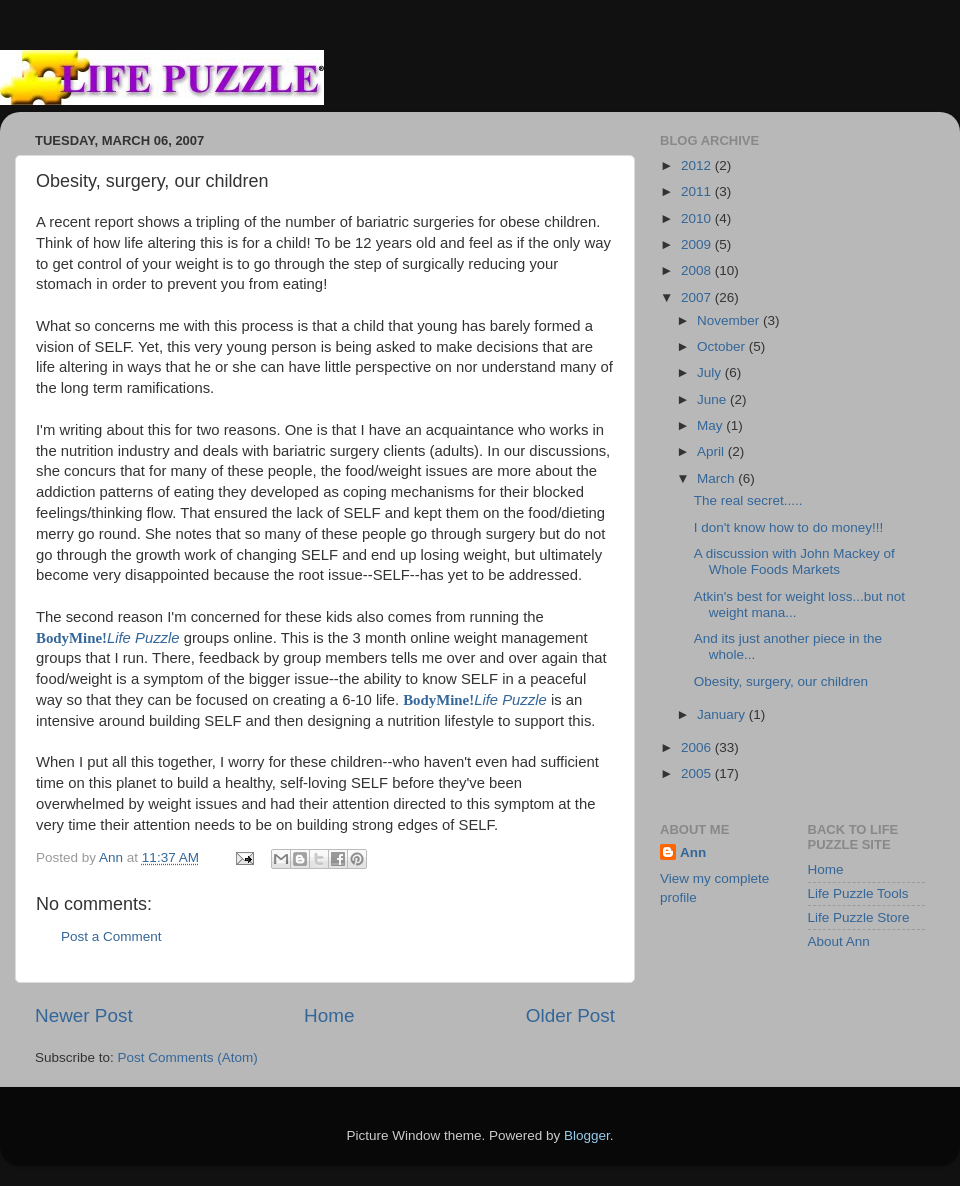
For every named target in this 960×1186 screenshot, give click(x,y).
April (712, 451)
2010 (698, 218)
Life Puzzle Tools (858, 893)
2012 (698, 165)
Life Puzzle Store (859, 917)
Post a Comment (111, 936)
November (730, 320)
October (723, 346)
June (713, 399)
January (723, 714)
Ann (693, 852)
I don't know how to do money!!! (788, 527)
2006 (698, 747)
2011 (698, 191)
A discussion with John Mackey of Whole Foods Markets (794, 561)
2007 (698, 297)
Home (329, 1015)
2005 (698, 773)
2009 (698, 244)
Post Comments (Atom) (188, 1057)
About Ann (839, 941)
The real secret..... (748, 500)
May (711, 425)
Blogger (587, 1135)
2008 (698, 270)
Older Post (570, 1015)
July (711, 372)
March (717, 478)
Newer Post (84, 1015)
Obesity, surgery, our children (781, 681)
